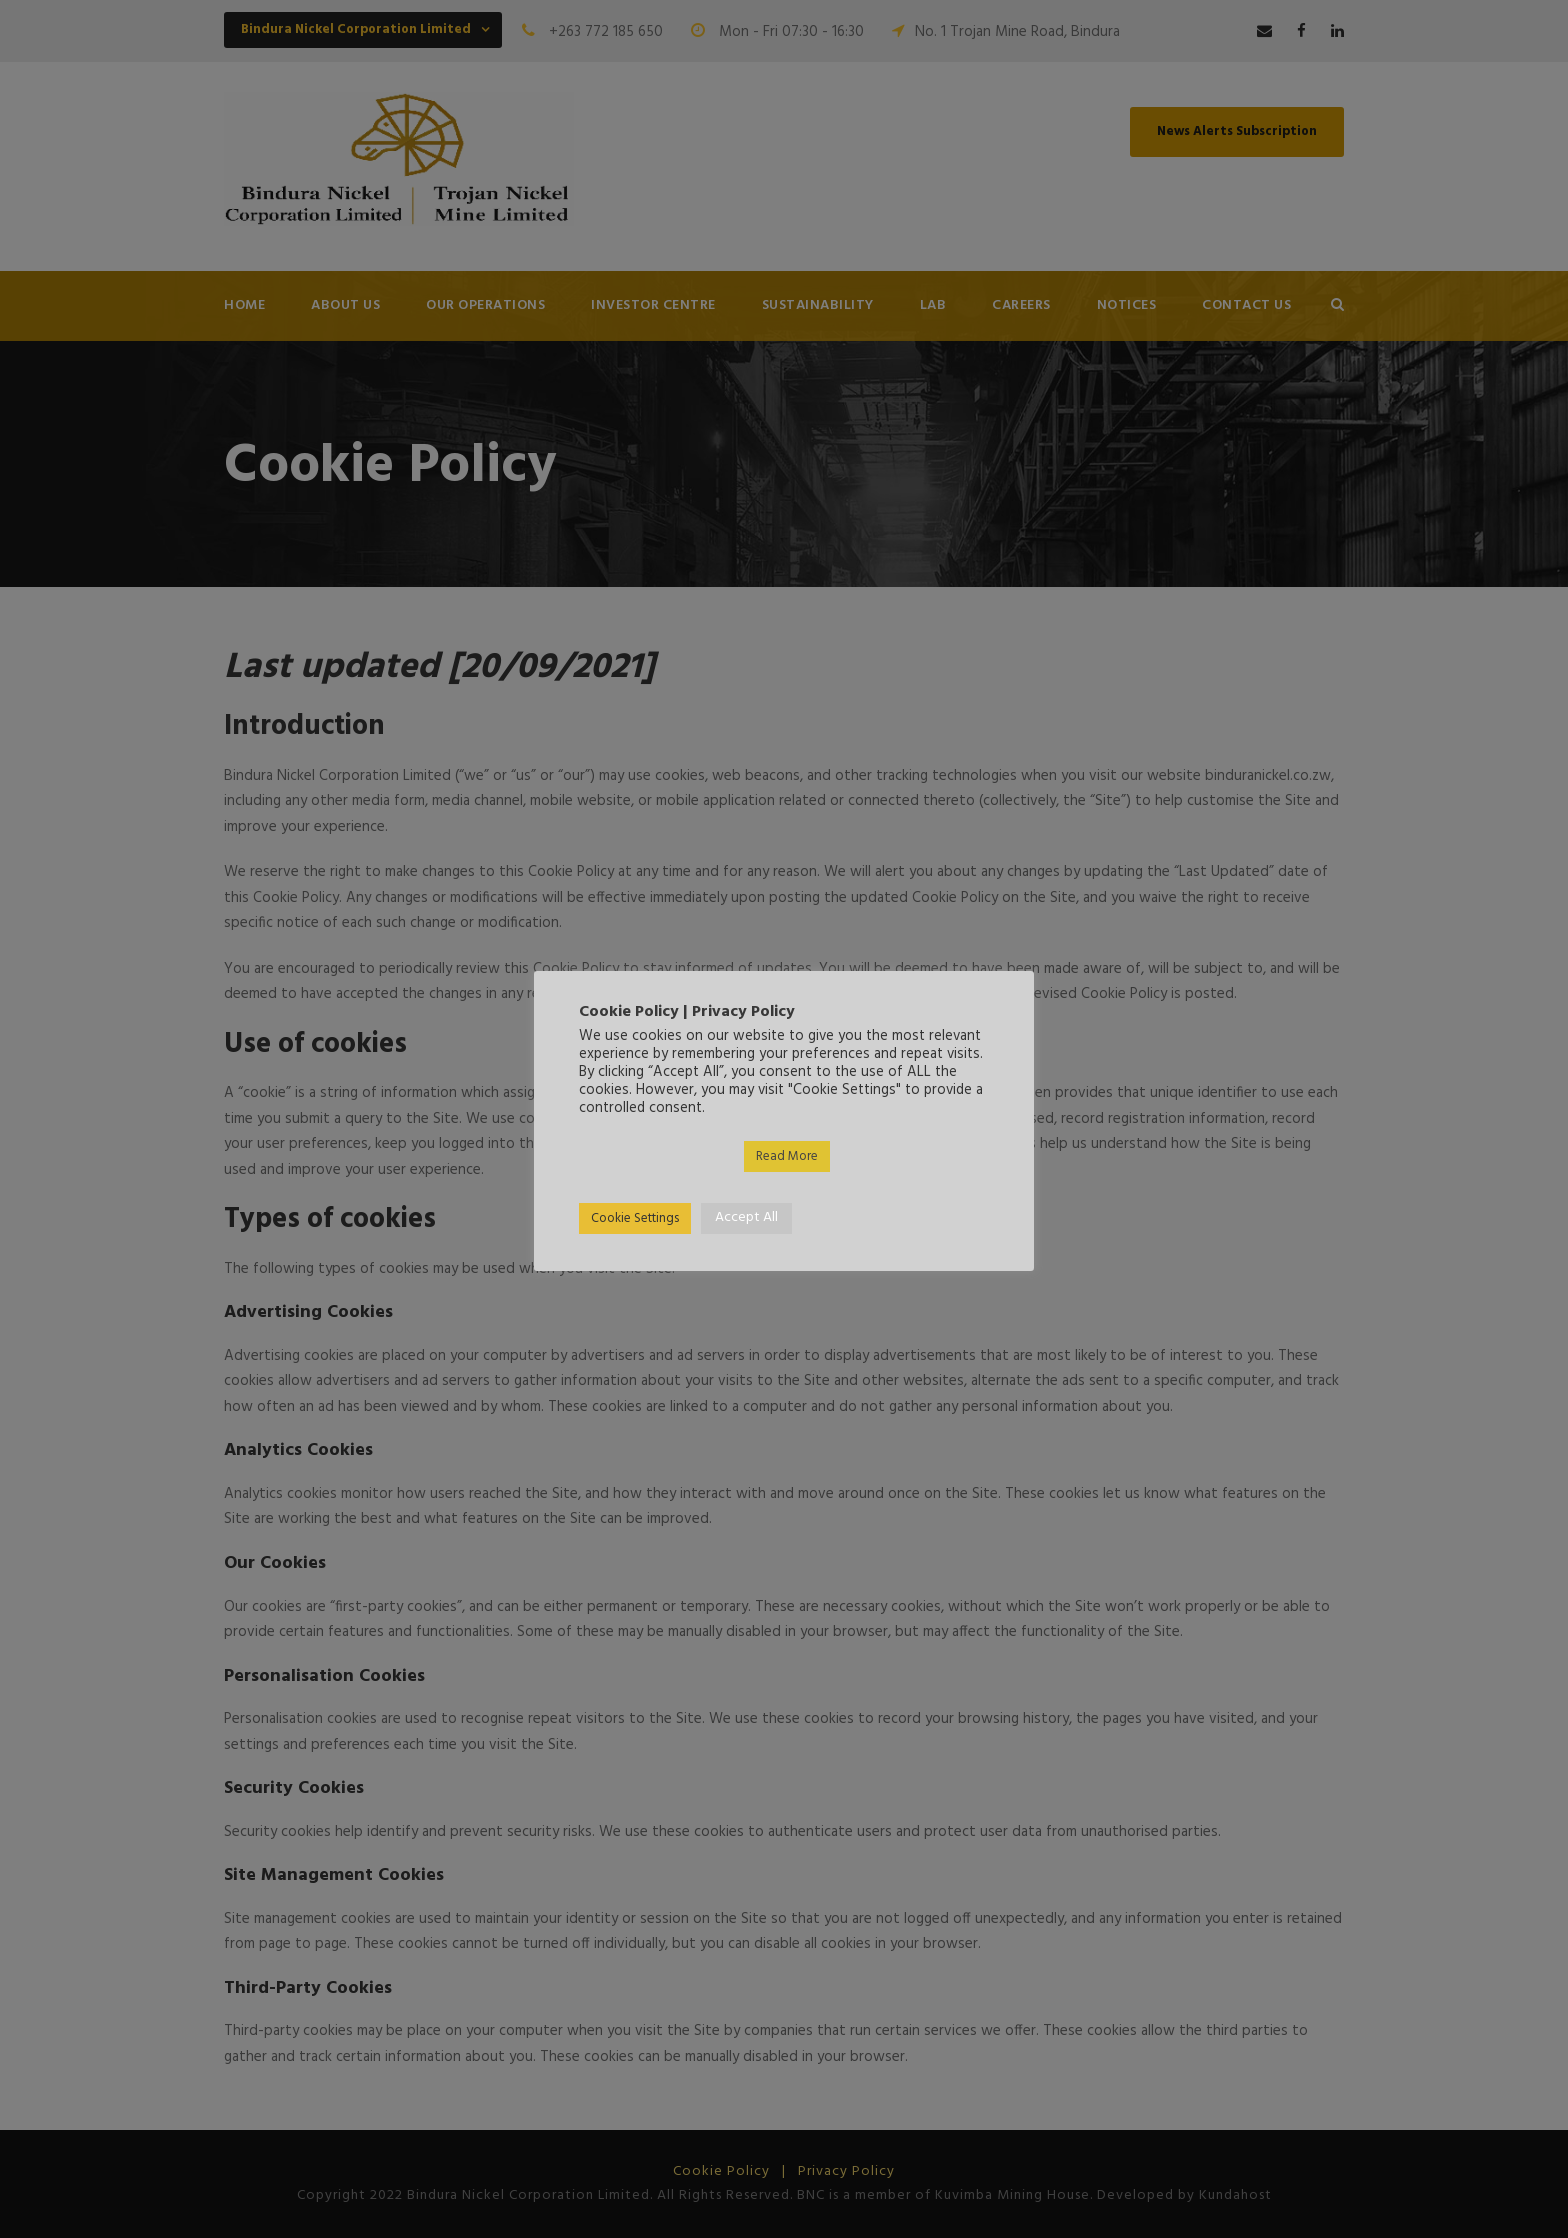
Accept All (746, 1217)
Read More (787, 1156)
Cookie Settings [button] (635, 1218)
